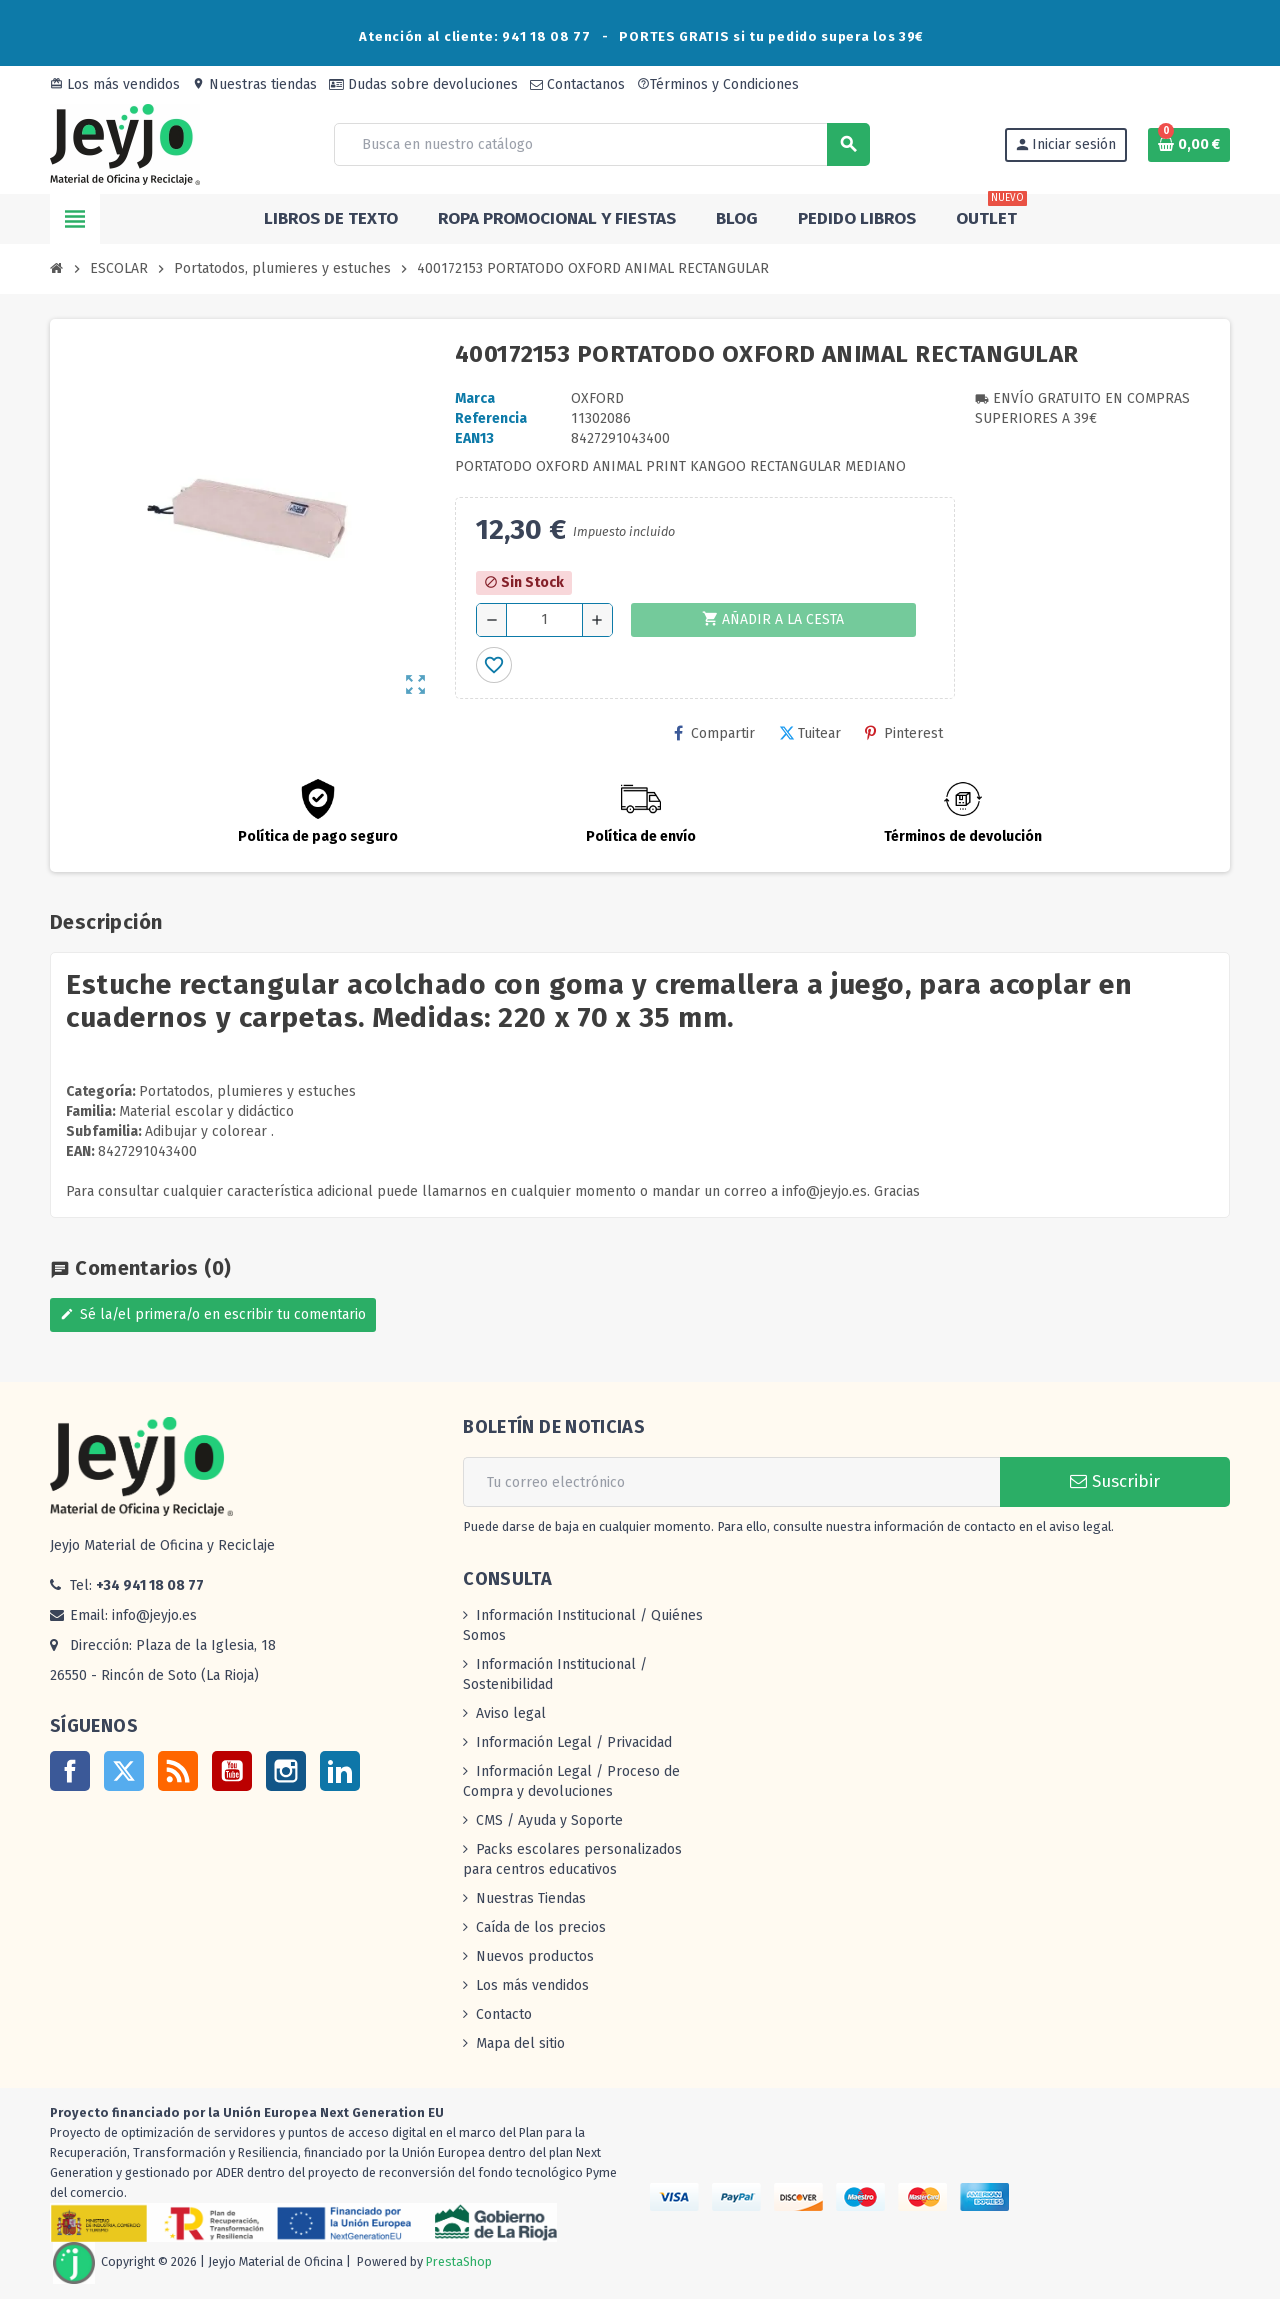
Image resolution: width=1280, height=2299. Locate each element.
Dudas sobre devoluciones (423, 84)
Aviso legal (511, 1713)
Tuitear (810, 733)
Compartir (714, 733)
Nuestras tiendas (254, 84)
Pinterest (904, 733)
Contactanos (577, 84)
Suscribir (1115, 1481)
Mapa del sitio (520, 2043)
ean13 (474, 438)
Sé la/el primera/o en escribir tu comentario (213, 1314)
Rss (178, 1771)
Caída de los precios (541, 1927)
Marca (475, 398)
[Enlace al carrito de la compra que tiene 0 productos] (1189, 145)
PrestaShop (459, 2261)
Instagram (286, 1771)
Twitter (124, 1771)
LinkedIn (340, 1771)
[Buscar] (601, 144)
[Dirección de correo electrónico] (731, 1482)
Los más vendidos (115, 84)
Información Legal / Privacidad (574, 1742)
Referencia (491, 418)
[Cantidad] (544, 620)
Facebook (70, 1771)
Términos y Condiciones (718, 84)
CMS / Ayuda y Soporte (549, 1820)
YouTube (232, 1771)
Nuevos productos (535, 1956)
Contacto (504, 2014)
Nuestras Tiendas (531, 1898)
